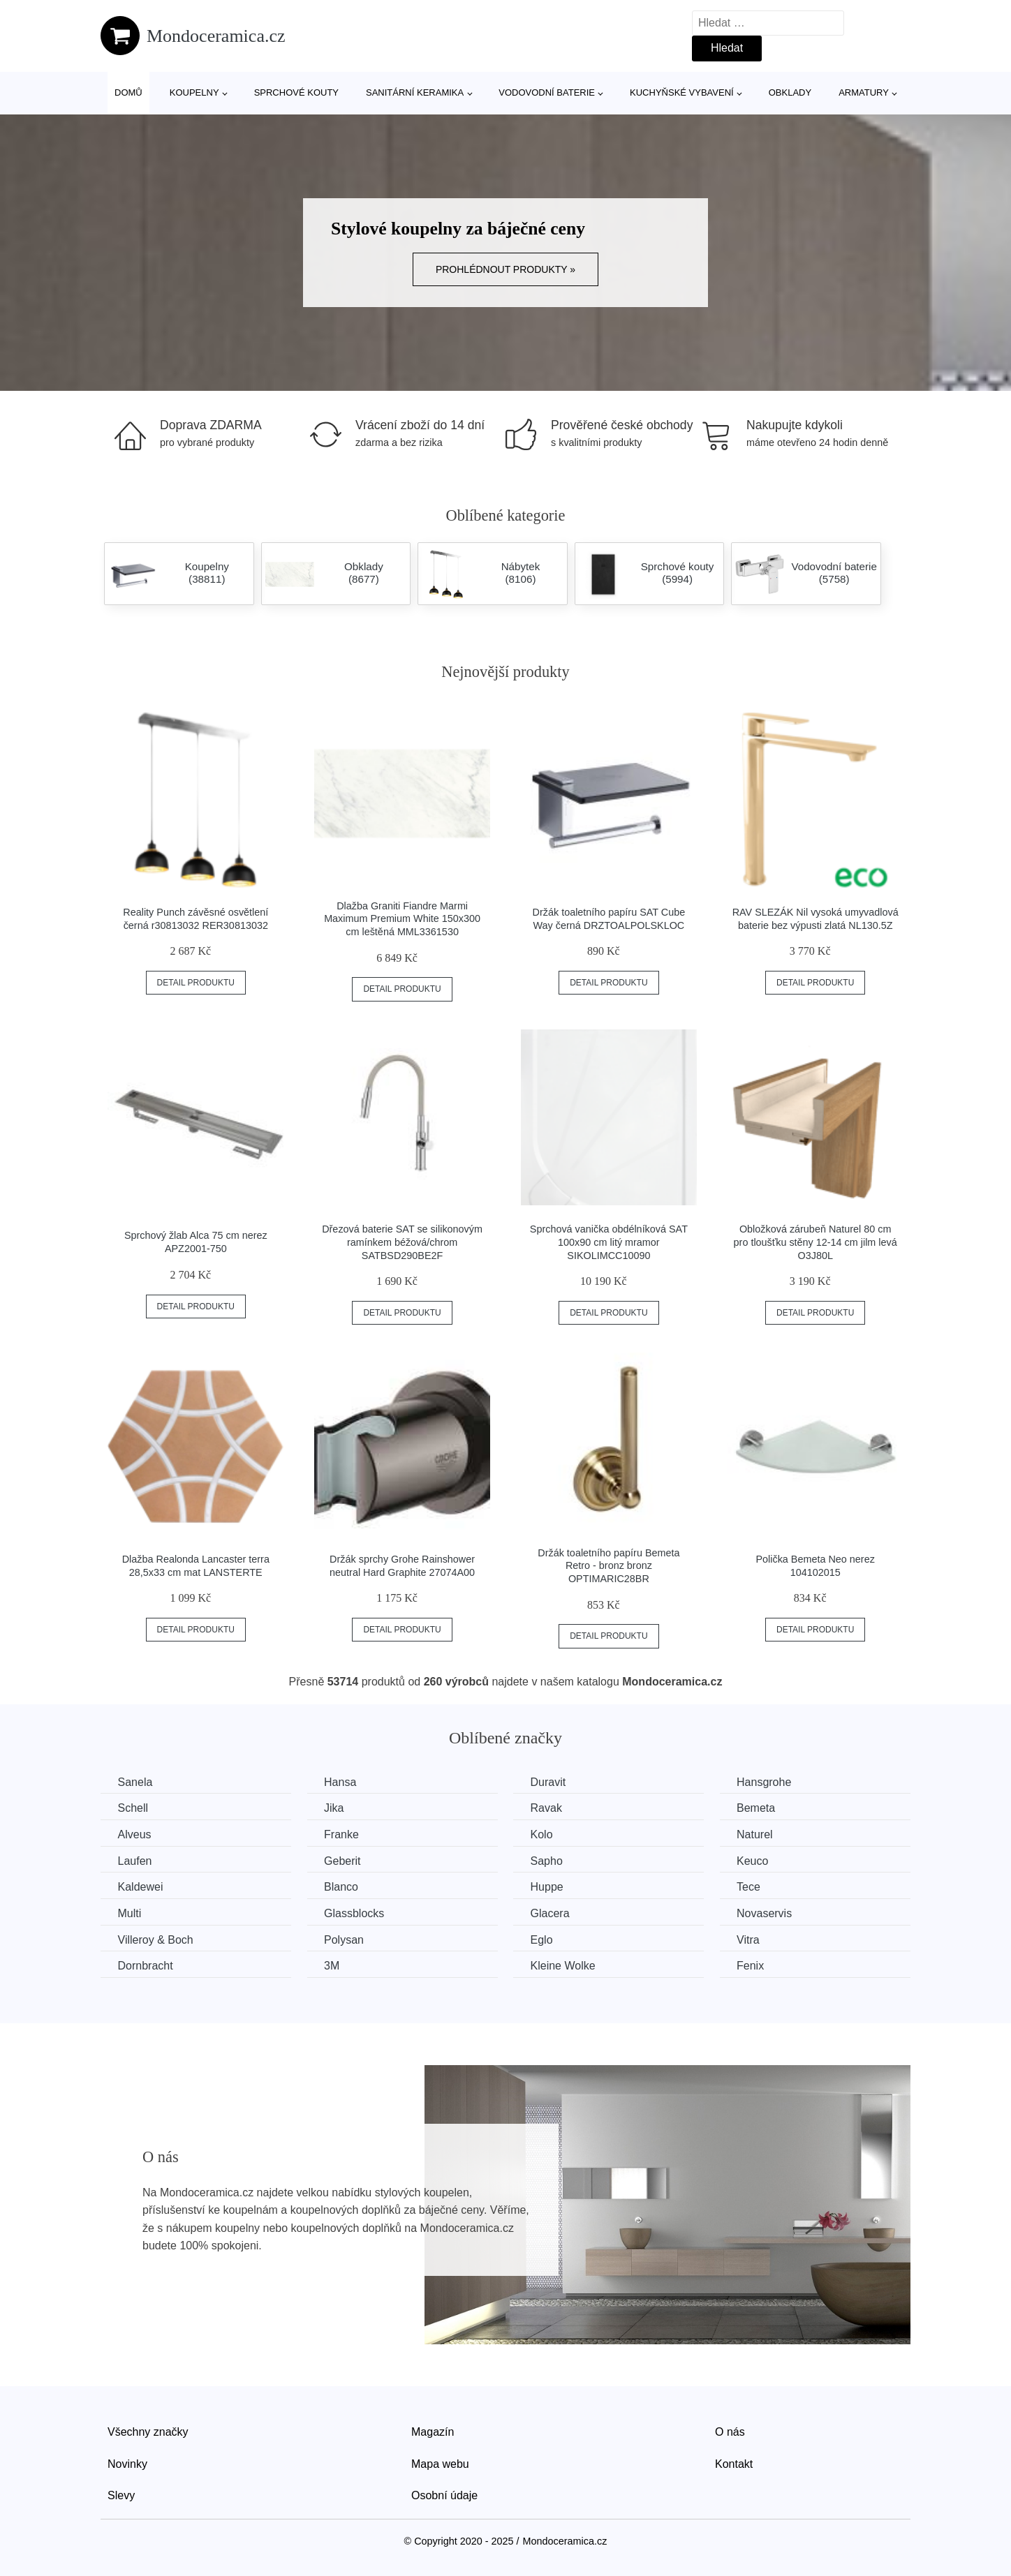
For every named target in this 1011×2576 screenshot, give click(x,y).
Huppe (549, 1887)
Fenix (755, 1966)
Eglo (544, 1939)
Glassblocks (356, 1913)
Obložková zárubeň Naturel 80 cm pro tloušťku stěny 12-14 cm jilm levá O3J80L (815, 1241)
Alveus (135, 1834)
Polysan (346, 1939)
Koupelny (194, 92)
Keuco (757, 1860)
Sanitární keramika (415, 92)
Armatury (864, 92)
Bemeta (760, 1808)
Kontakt (734, 2463)
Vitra (753, 1939)
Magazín (432, 2431)
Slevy (121, 2495)
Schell (133, 1808)
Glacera (553, 1913)
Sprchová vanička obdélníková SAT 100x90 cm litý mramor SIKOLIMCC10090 (609, 1241)
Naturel (759, 1834)
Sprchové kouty (296, 92)
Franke (343, 1834)
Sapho (549, 1860)
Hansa (342, 1782)
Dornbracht (145, 1966)
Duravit (551, 1782)
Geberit (344, 1860)
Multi (130, 1913)
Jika (336, 1808)
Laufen (135, 1860)
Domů (128, 92)
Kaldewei (140, 1887)
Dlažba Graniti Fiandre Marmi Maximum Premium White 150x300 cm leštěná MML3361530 (402, 918)
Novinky (127, 2463)
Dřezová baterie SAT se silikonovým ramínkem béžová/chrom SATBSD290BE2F (402, 1241)
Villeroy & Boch (155, 1939)
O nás (730, 2431)
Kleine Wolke (565, 1966)
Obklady (790, 92)
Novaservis (769, 1913)
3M (333, 1966)
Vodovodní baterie (547, 92)
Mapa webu (440, 2463)
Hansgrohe (768, 1782)
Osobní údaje (444, 2495)
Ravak (549, 1808)
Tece (753, 1887)
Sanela (135, 1782)
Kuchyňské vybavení (682, 92)
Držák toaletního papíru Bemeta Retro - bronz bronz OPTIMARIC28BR (608, 1565)
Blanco (343, 1887)
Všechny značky (148, 2431)
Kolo (544, 1834)
